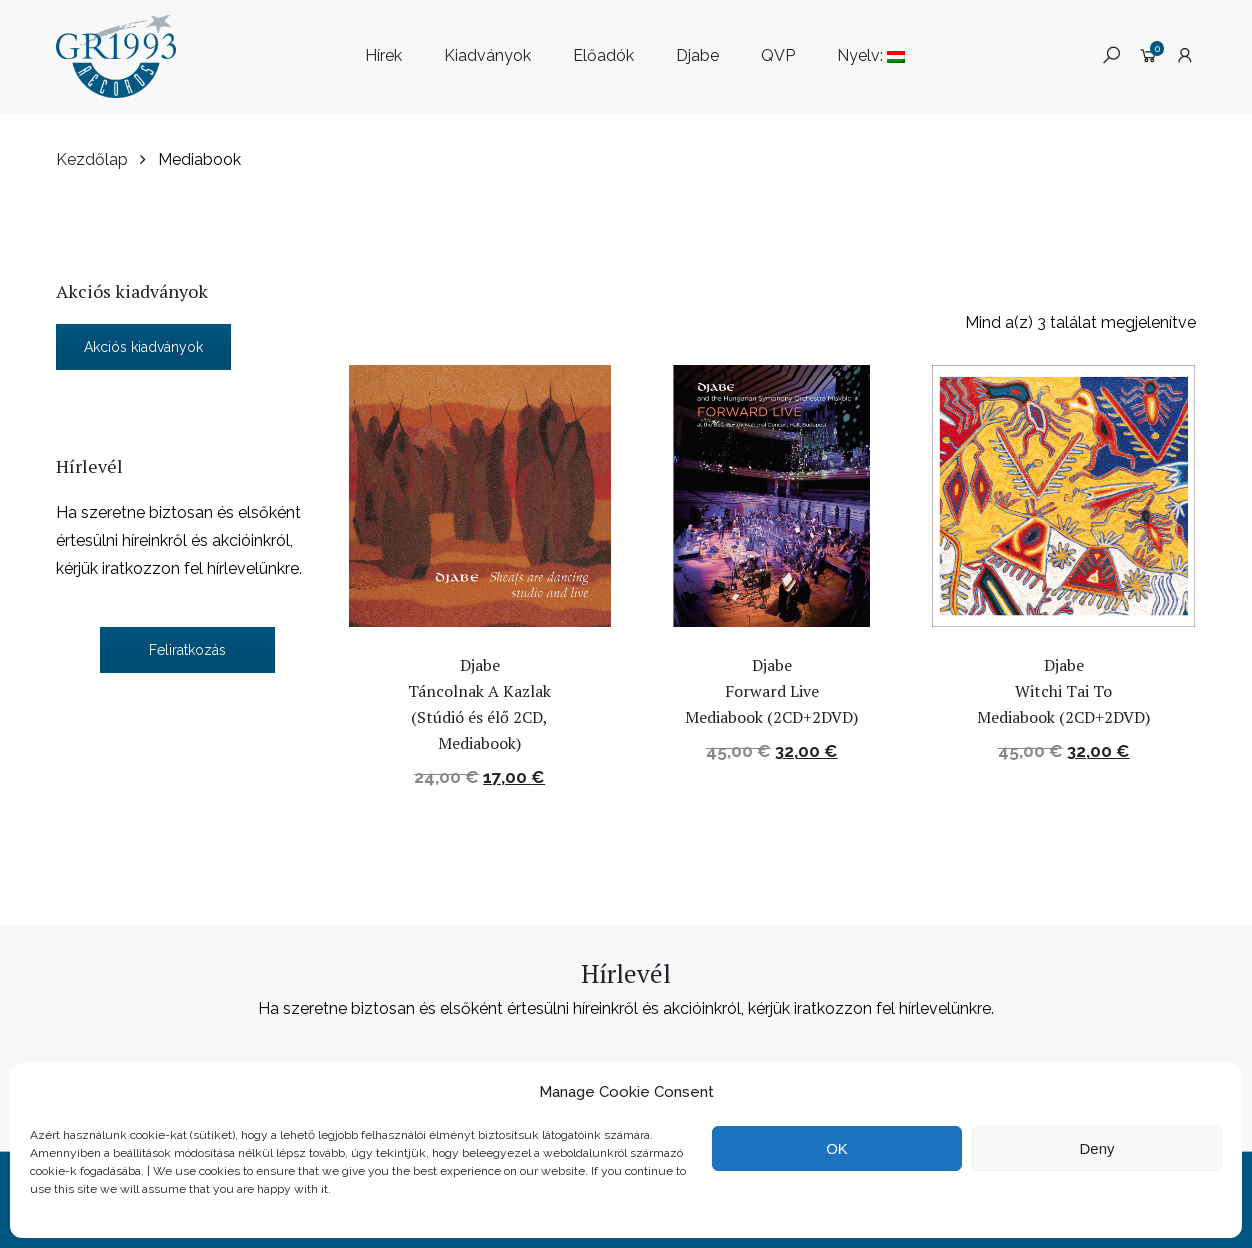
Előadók (603, 55)
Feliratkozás (187, 650)
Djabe (697, 55)
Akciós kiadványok (143, 347)
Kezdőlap (92, 159)
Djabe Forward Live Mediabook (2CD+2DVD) (773, 691)
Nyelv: (871, 55)
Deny (1096, 1148)
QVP (778, 55)
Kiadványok (487, 55)
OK (837, 1148)
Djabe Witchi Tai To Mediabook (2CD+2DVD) (1065, 691)
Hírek (383, 55)
